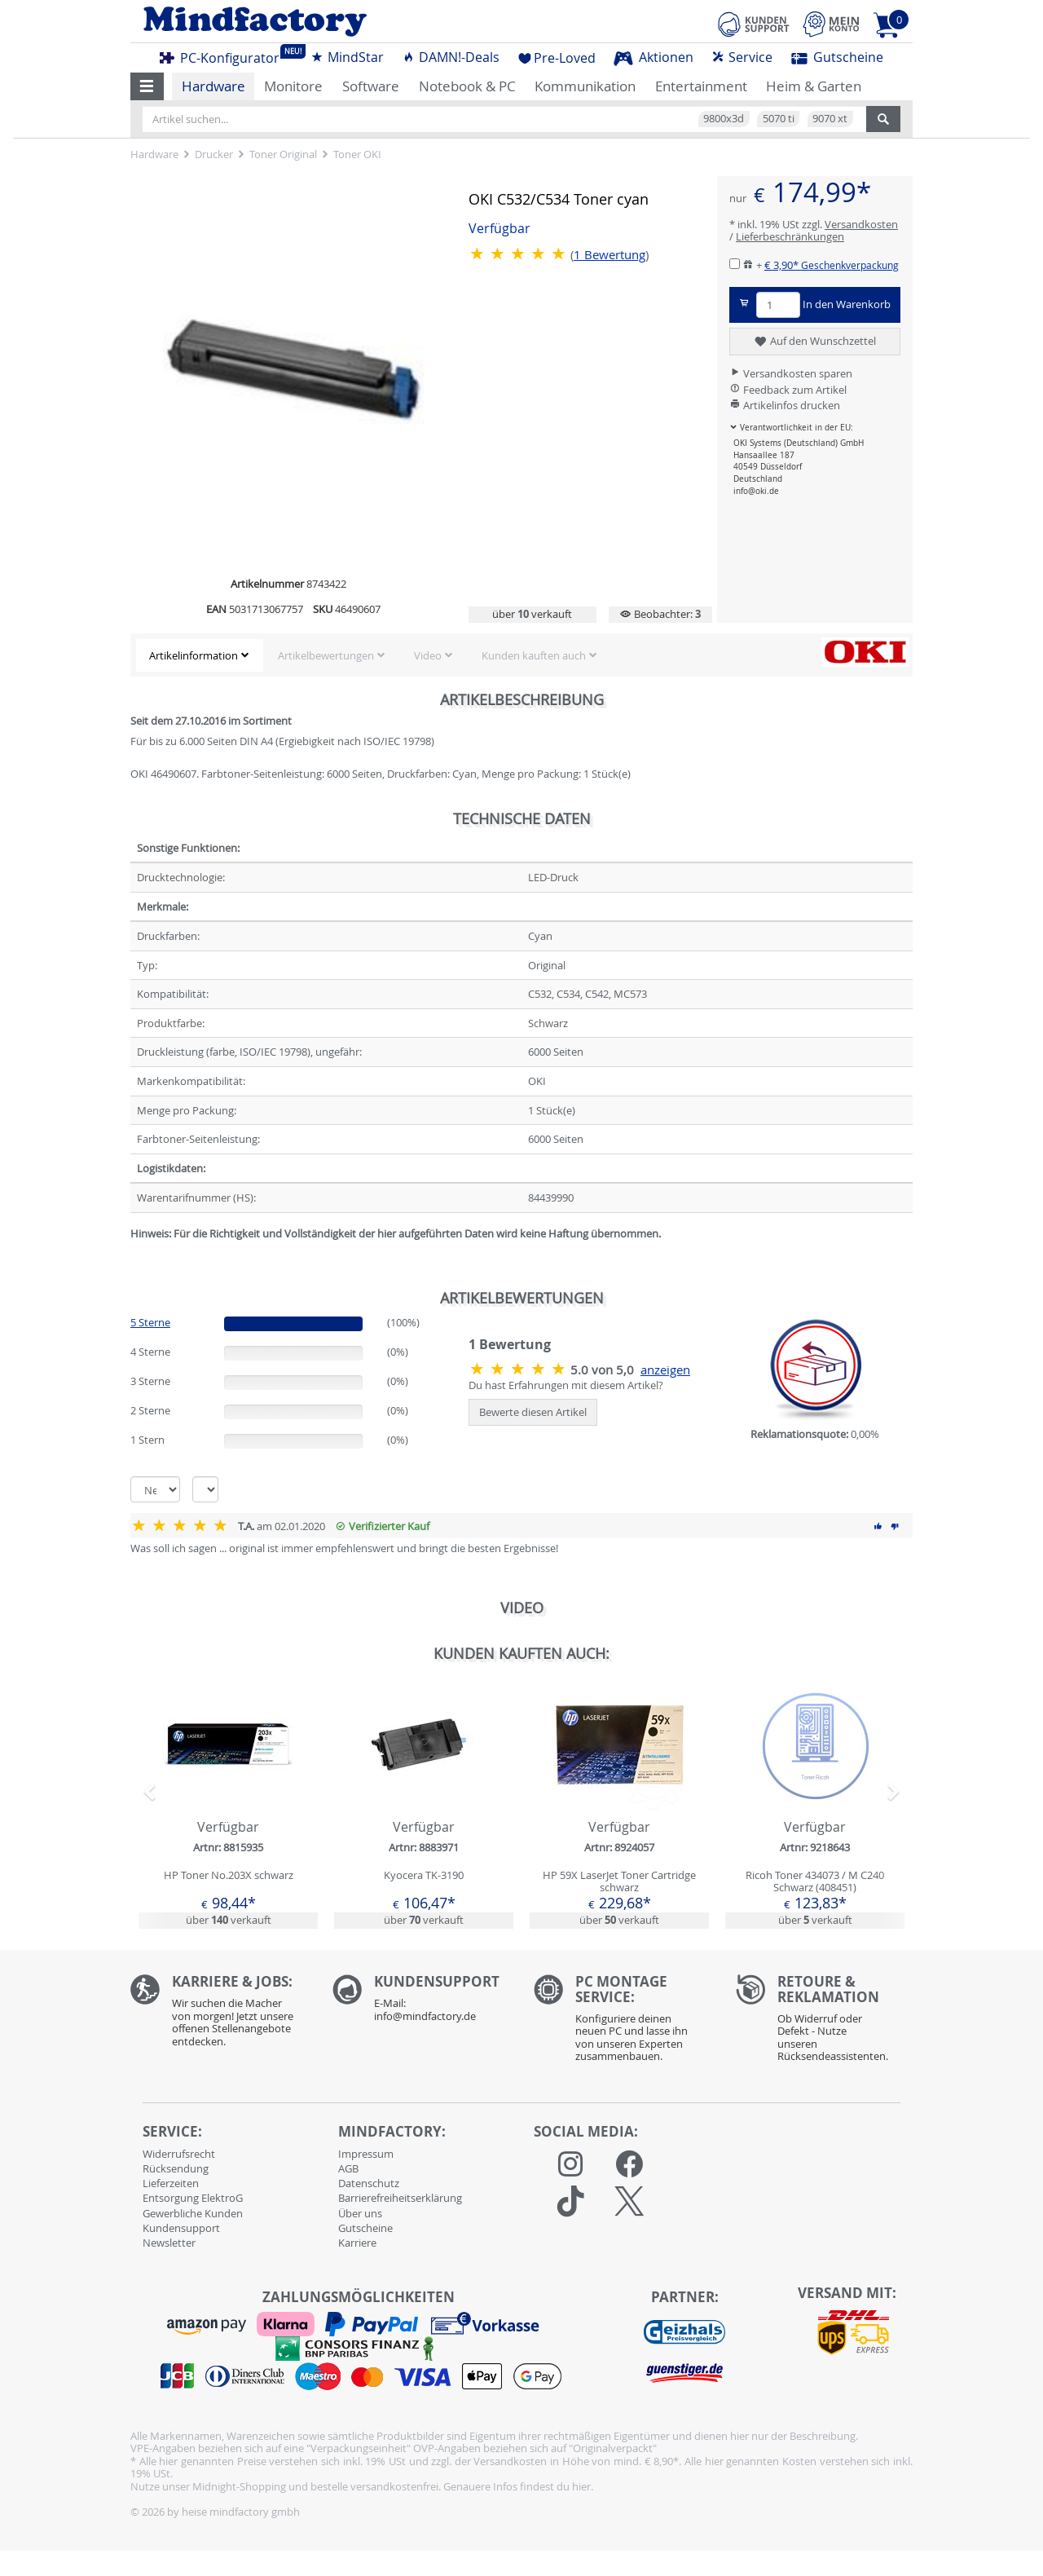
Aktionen (653, 57)
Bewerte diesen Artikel (533, 1412)
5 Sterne (150, 1322)
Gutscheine (837, 57)
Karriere (357, 2242)
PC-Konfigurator (224, 55)
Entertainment (701, 86)
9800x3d (723, 118)
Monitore (293, 86)
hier (581, 2486)
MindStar (347, 57)
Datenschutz (368, 2183)
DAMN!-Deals (450, 57)
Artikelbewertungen (326, 655)
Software (370, 86)
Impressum (366, 2153)
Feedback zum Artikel (788, 389)
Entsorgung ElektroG (193, 2197)
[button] (147, 86)
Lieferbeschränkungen (790, 236)
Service (741, 57)
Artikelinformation (193, 655)
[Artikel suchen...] (504, 119)
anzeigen (665, 1370)
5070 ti (778, 118)
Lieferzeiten (171, 2183)
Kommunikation (585, 86)
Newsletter (169, 2242)
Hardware (213, 86)
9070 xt (829, 118)
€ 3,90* (831, 265)
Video (428, 655)
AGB (348, 2168)
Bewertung (609, 254)
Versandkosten (861, 224)
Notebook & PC (467, 86)
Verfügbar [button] (499, 228)
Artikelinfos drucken (784, 405)
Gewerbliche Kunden (193, 2213)
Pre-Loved (557, 58)
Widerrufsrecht (179, 2153)
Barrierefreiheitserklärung (400, 2197)
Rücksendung (176, 2168)
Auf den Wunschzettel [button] (814, 341)
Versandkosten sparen (790, 373)
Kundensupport (181, 2228)
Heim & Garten (813, 86)
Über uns (360, 2213)
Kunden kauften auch (534, 655)
